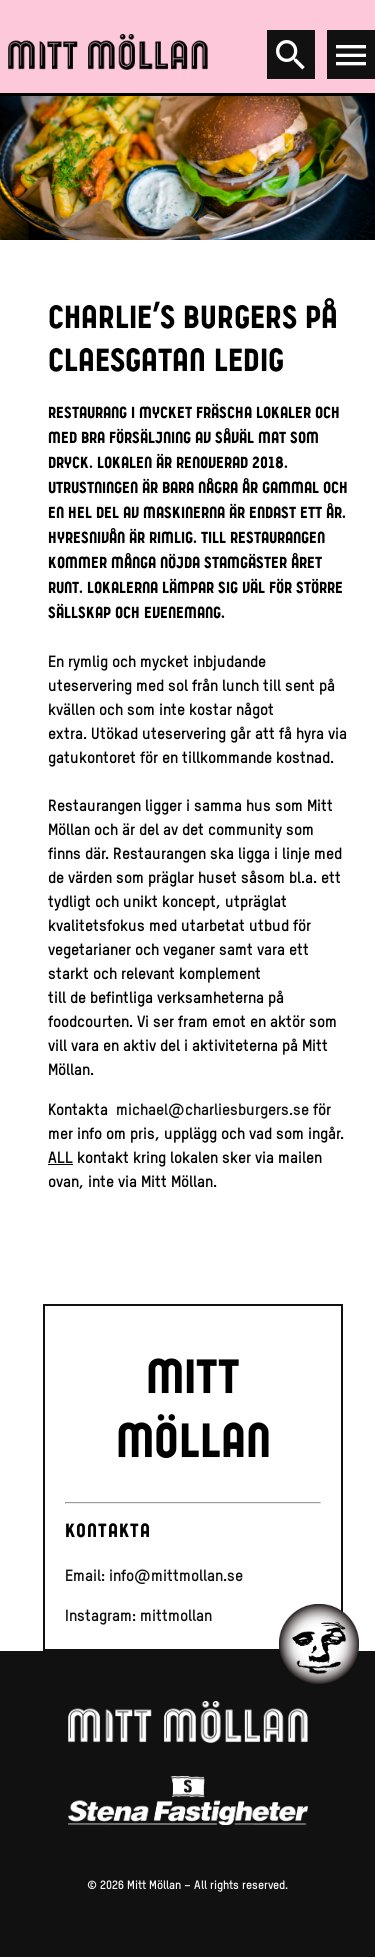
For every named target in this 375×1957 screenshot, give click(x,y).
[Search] (291, 54)
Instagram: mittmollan (138, 1615)
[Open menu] (351, 54)
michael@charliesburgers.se (212, 1109)
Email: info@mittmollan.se (154, 1575)
